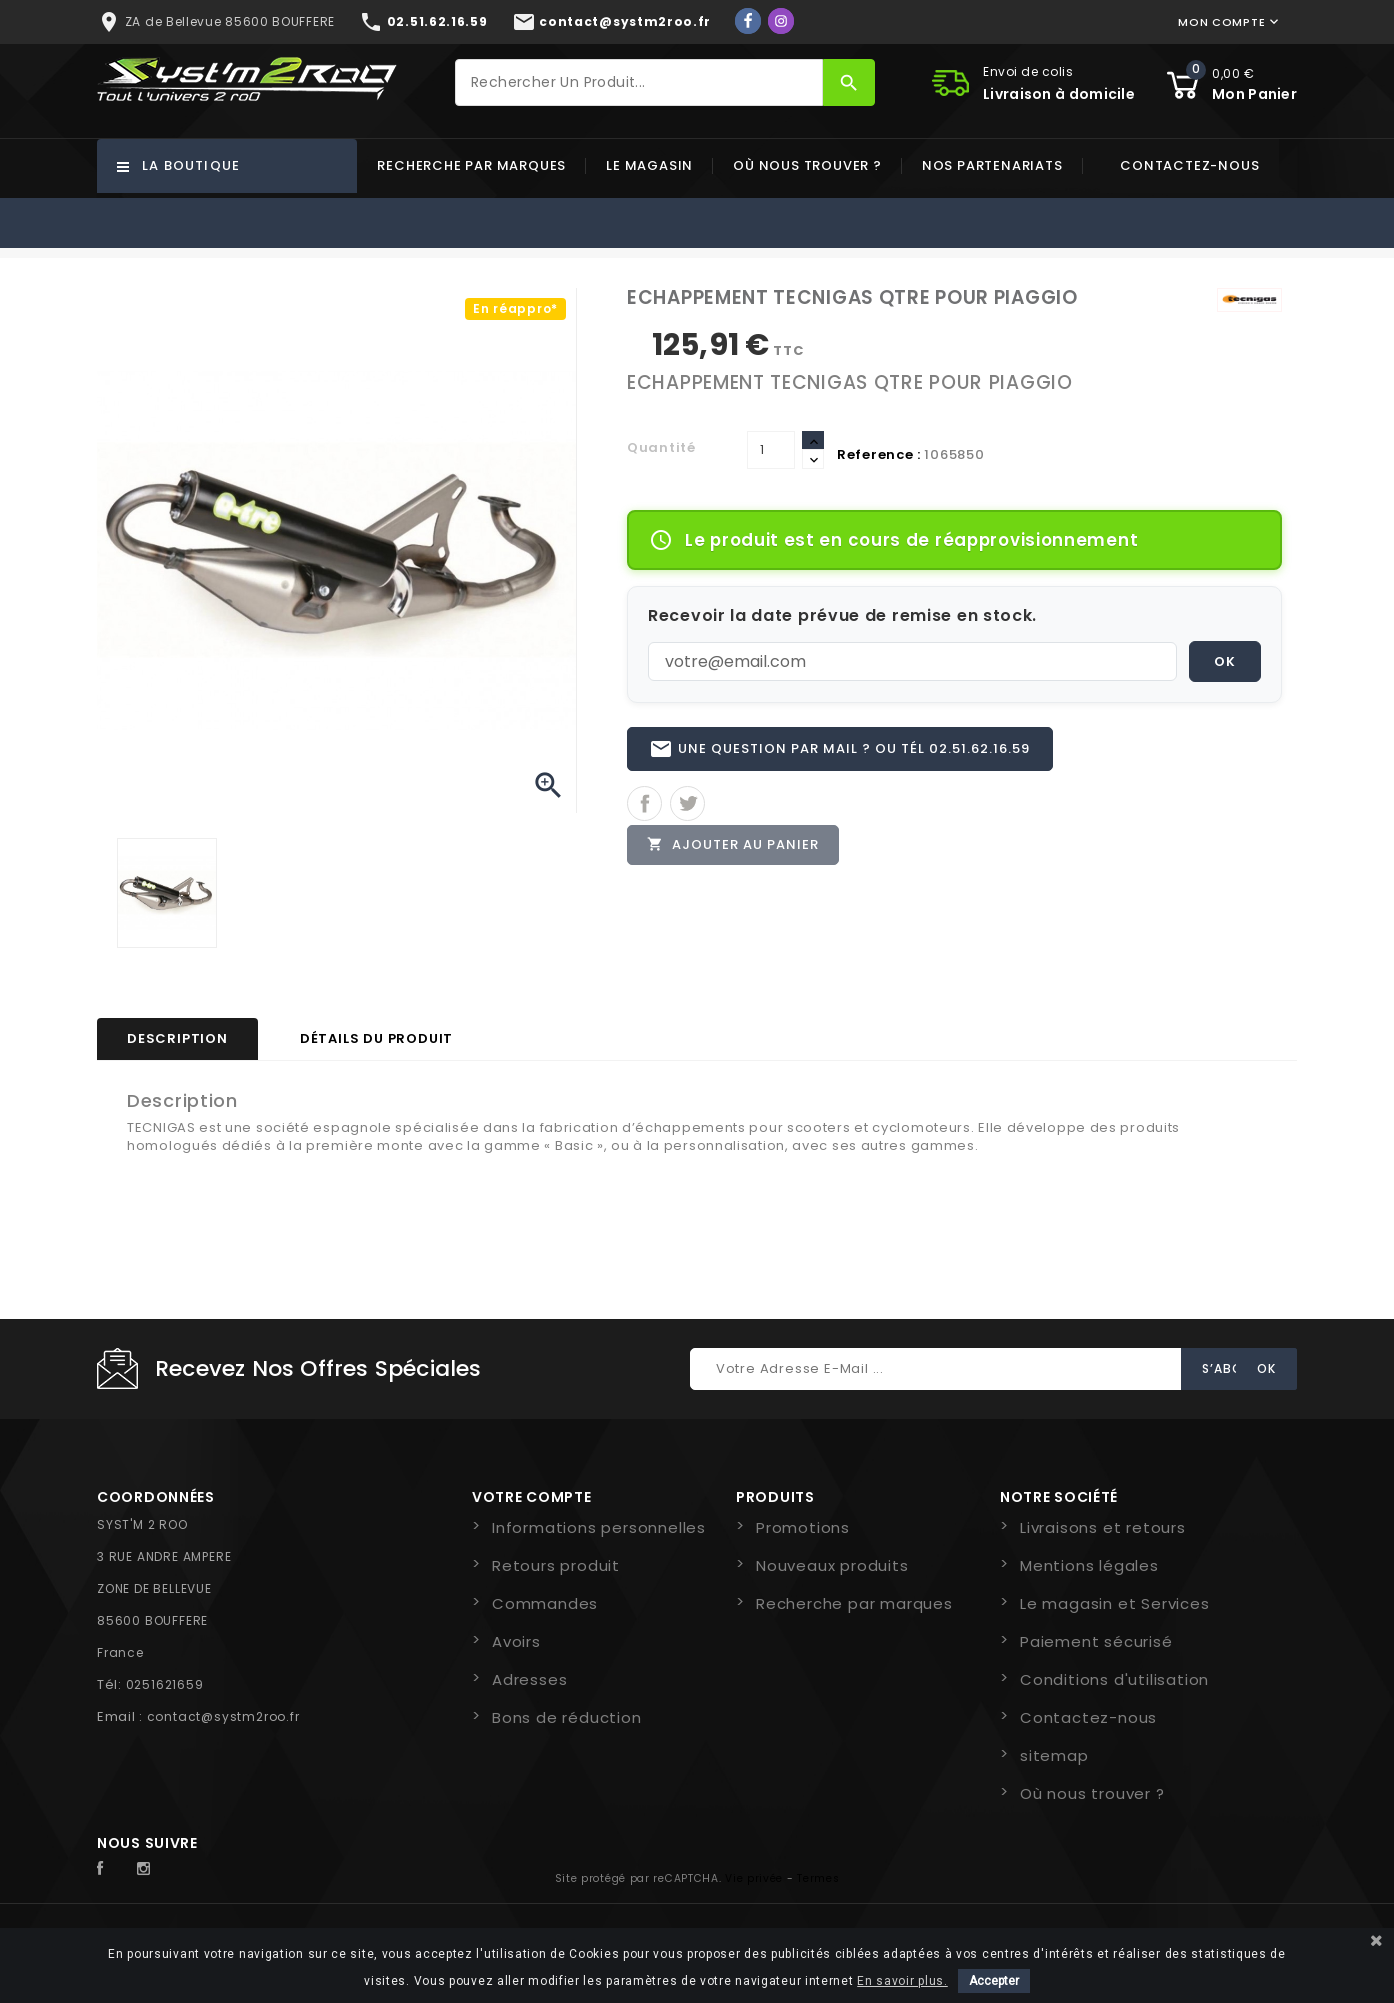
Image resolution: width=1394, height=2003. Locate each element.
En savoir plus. (902, 1981)
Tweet (687, 805)
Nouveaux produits (832, 1565)
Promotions (803, 1527)
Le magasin (649, 165)
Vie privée (754, 1878)
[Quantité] (771, 450)
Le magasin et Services (1115, 1603)
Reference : (879, 454)
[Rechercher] (639, 82)
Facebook (111, 1869)
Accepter (994, 1981)
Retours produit (556, 1565)
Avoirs (516, 1641)
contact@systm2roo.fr (223, 1716)
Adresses (529, 1679)
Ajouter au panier (734, 847)
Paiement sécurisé (1096, 1641)
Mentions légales (1089, 1565)
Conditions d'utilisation (1114, 1679)
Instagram (149, 1869)
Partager (644, 805)
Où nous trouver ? (807, 165)
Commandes (545, 1603)
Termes (818, 1878)
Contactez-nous (1189, 165)
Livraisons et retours (1103, 1527)
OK (1225, 661)
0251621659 (165, 1684)
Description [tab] (177, 1038)
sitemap (1054, 1755)
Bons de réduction (567, 1717)
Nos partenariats (992, 165)
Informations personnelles (599, 1527)
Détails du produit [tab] (376, 1038)
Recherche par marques (471, 165)
